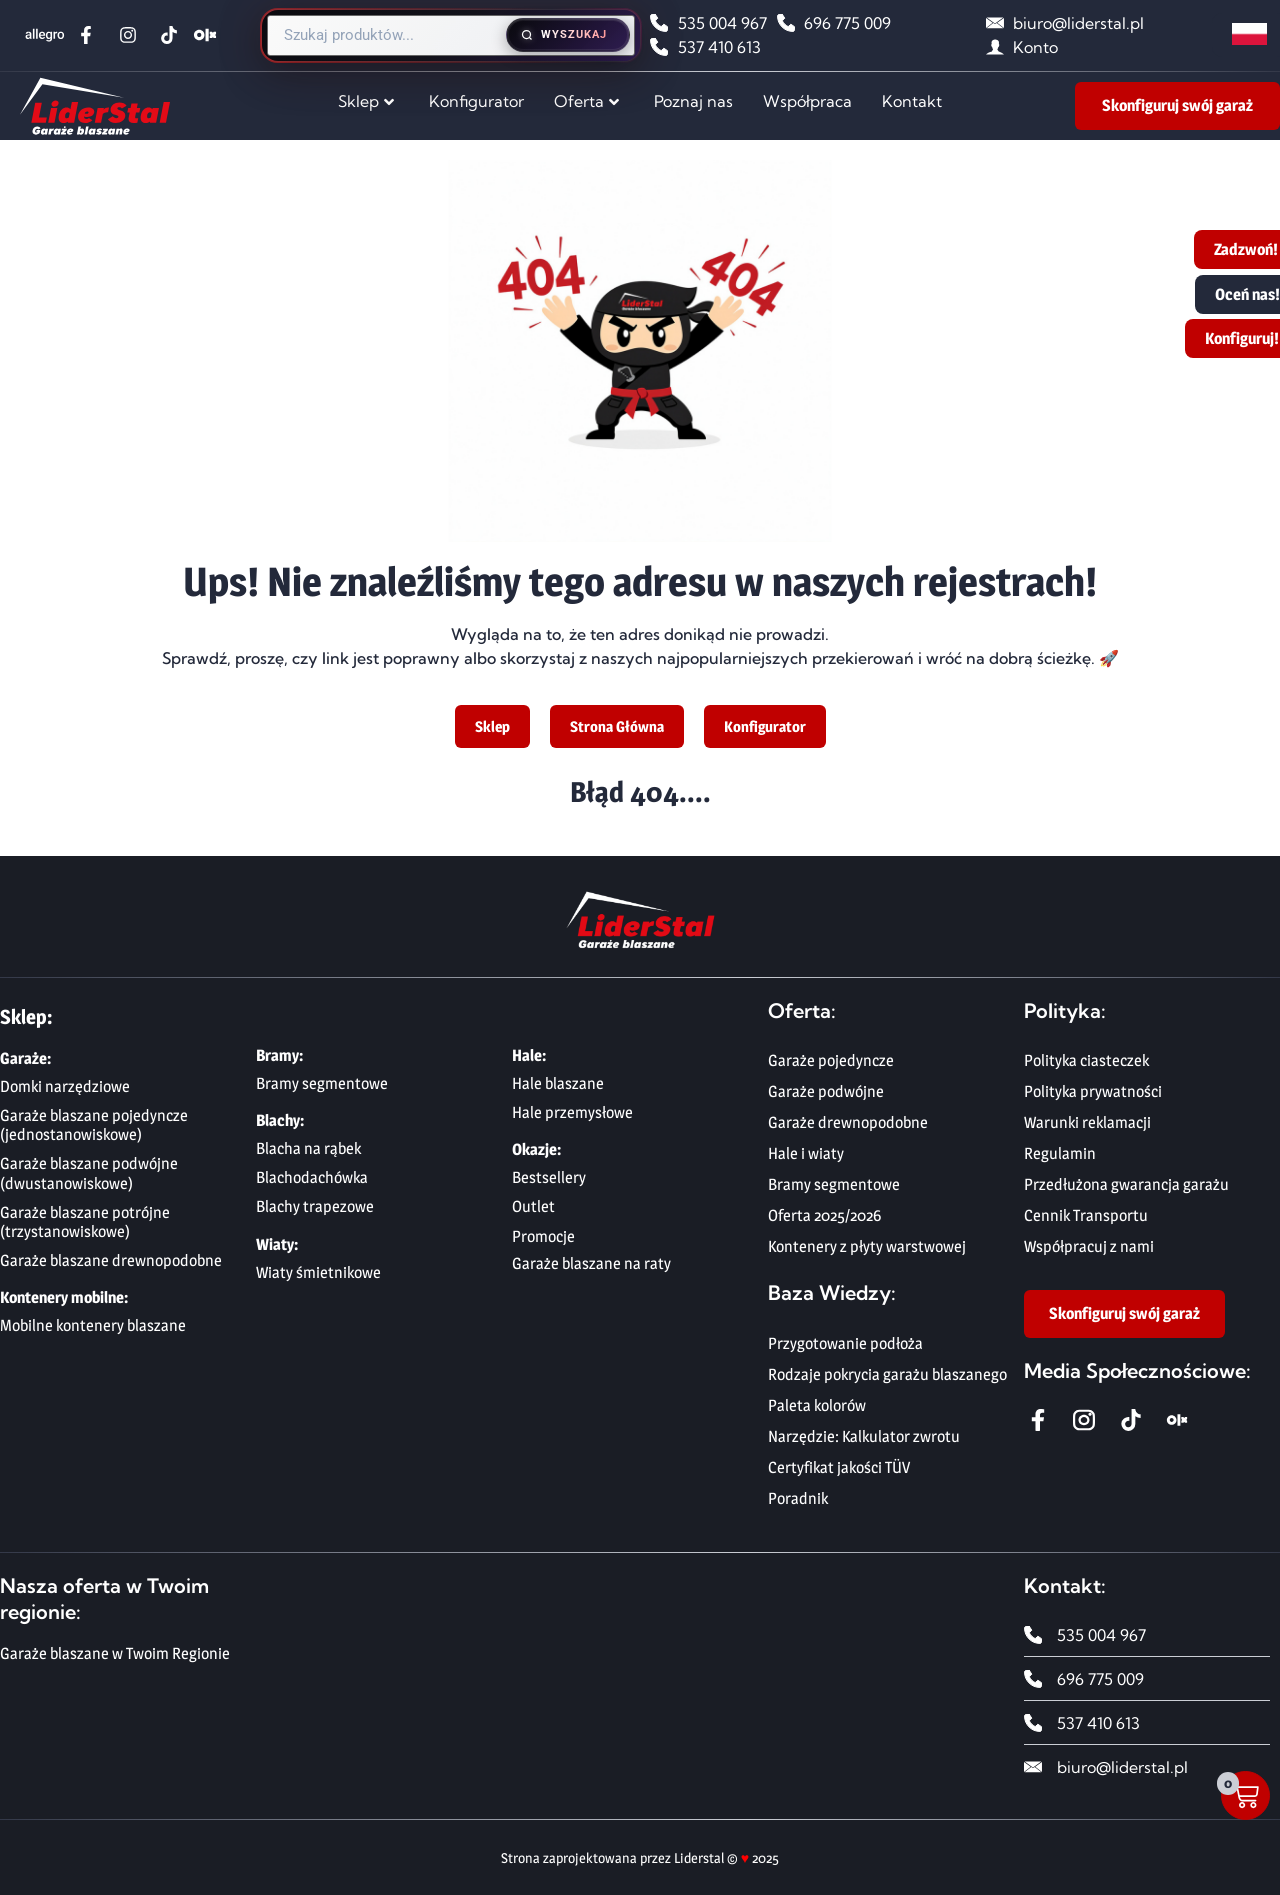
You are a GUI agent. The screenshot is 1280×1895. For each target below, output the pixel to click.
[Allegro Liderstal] (47, 35)
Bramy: (279, 1055)
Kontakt (912, 101)
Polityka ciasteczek (1086, 1060)
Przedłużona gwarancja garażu (1126, 1184)
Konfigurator (476, 101)
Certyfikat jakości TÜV (839, 1467)
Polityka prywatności (1093, 1091)
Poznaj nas (693, 101)
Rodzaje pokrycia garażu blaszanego (887, 1374)
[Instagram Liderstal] (133, 35)
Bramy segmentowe (834, 1184)
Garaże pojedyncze (831, 1060)
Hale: (529, 1055)
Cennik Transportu (1086, 1215)
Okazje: (536, 1149)
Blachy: (280, 1120)
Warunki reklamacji (1087, 1122)
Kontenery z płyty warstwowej (867, 1246)
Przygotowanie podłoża (845, 1343)
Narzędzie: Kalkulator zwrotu (864, 1436)
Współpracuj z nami (1089, 1246)
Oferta (586, 101)
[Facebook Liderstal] (91, 35)
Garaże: (25, 1058)
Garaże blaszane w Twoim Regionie (115, 1653)
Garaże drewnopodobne (848, 1122)
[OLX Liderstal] (207, 35)
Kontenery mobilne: (64, 1297)
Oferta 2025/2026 (824, 1215)
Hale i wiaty (806, 1153)
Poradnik (798, 1498)
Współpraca (807, 101)
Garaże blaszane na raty (591, 1263)
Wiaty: (277, 1244)
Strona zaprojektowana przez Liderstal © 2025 (640, 1857)
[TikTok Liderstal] (174, 35)
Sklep (366, 101)
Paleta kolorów (817, 1405)
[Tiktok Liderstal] (1135, 1420)
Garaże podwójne (826, 1091)
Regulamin (1060, 1153)
